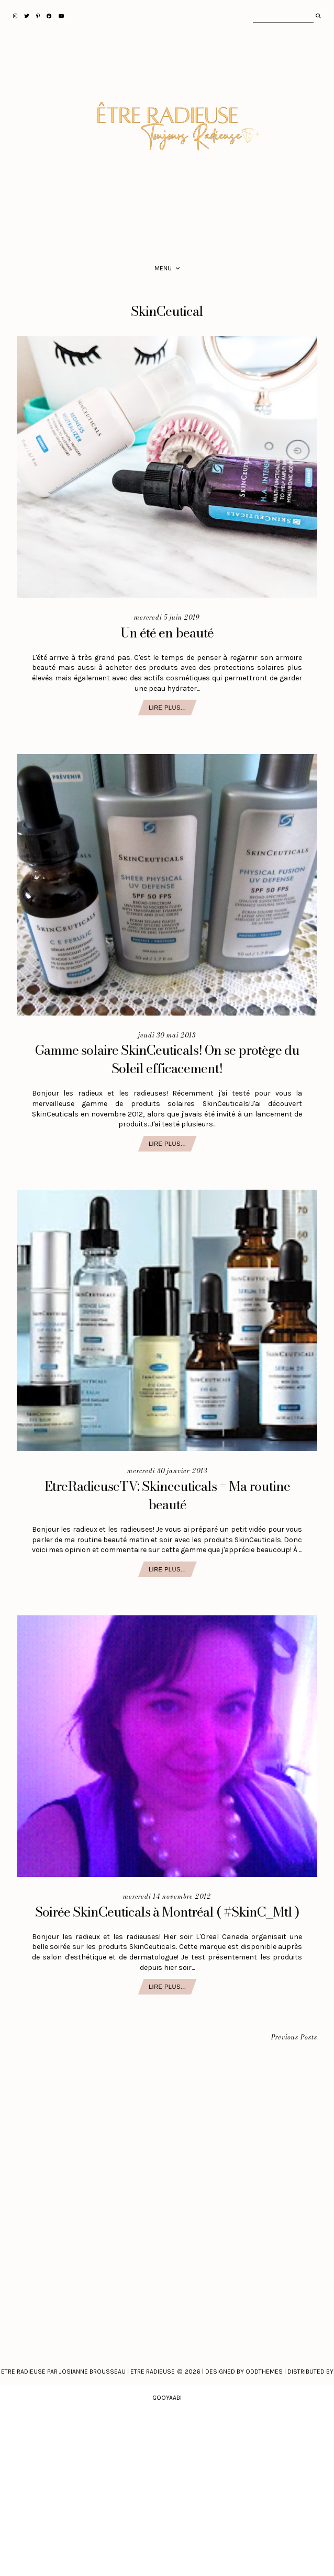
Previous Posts (294, 2037)
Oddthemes (264, 2371)
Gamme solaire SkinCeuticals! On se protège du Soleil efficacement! (167, 1059)
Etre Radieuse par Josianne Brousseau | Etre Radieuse (88, 2371)
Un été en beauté (167, 633)
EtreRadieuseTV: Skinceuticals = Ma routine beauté (167, 1495)
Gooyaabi (167, 2397)
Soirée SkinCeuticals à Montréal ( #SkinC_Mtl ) (167, 1912)
